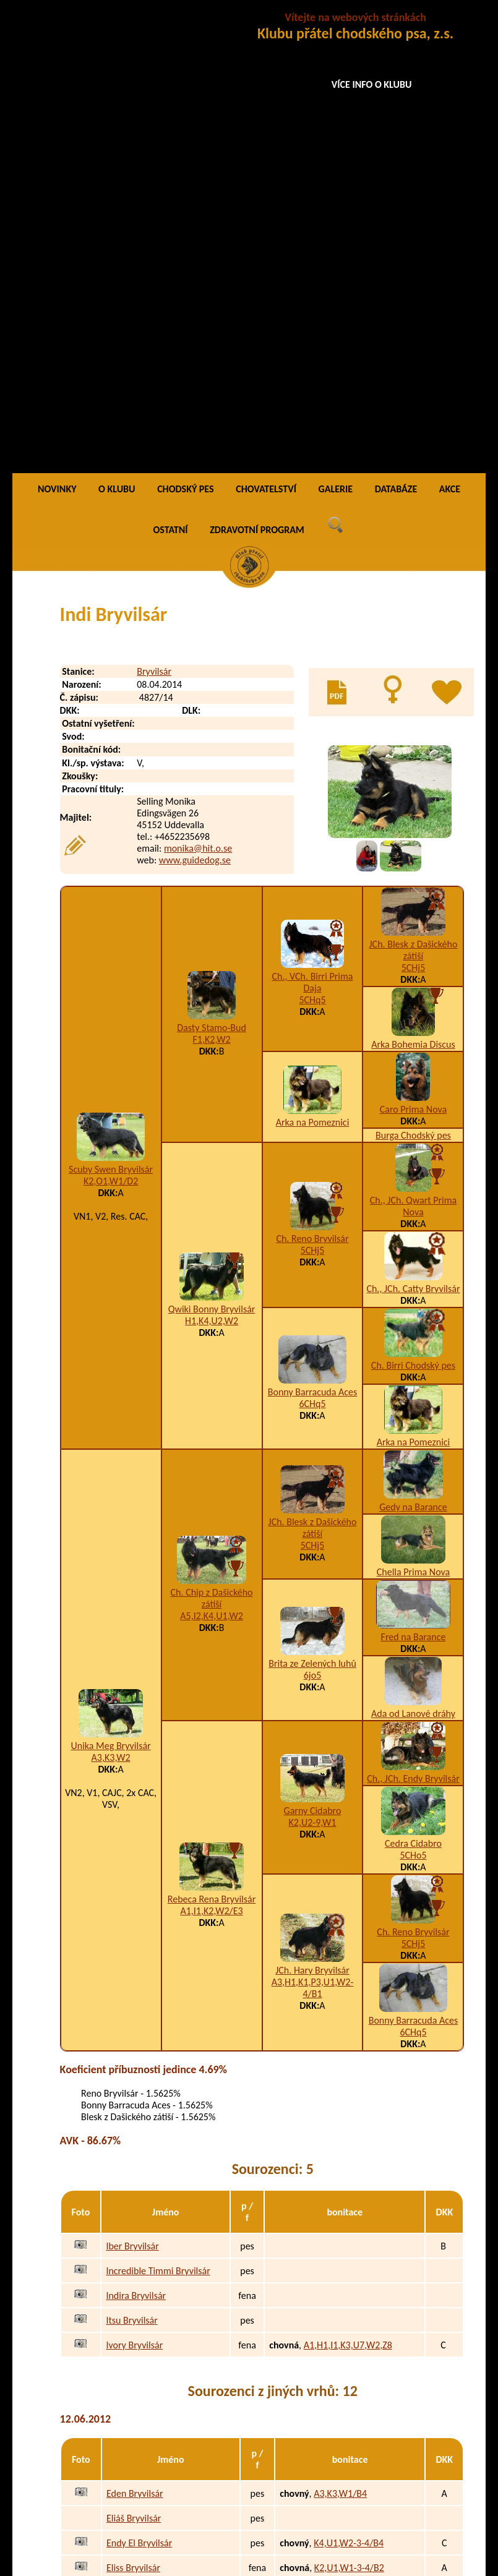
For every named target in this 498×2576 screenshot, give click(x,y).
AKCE (449, 27)
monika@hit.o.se (198, 387)
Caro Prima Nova (413, 648)
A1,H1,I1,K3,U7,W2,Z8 (348, 1883)
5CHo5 (413, 1394)
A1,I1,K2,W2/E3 (211, 1449)
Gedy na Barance (413, 1045)
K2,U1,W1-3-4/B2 (349, 2106)
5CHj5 (413, 506)
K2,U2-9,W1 (313, 1361)
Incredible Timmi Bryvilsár (158, 1809)
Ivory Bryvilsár (134, 1883)
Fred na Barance (413, 1175)
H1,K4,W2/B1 (340, 2322)
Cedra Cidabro (413, 1382)
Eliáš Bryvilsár (133, 2057)
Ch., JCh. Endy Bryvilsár (413, 1317)
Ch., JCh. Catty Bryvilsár (413, 827)
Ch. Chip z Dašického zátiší (212, 1137)
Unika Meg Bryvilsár (110, 1284)
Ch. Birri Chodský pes (413, 904)
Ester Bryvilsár (134, 2131)
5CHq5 (312, 538)
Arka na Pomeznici (313, 661)
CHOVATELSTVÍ (266, 27)
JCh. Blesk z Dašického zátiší (413, 488)
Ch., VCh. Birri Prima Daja (312, 521)
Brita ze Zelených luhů (312, 1202)
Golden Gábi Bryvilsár (149, 2273)
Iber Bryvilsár (132, 1785)
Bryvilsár (154, 210)
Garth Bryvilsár (136, 2371)
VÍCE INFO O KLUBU (372, 84)
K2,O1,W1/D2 (111, 719)
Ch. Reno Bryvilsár (312, 777)
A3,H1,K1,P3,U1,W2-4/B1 (313, 1526)
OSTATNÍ (170, 68)
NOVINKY (57, 27)
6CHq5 (312, 942)
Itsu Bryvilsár (131, 1859)
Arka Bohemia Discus (413, 583)
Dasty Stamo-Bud (211, 566)
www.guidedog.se (195, 398)
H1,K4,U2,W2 (211, 859)
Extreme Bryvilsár (141, 2156)
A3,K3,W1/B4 (340, 2032)
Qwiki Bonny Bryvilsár (211, 848)
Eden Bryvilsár (134, 2032)
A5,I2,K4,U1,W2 (211, 1154)
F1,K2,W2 (212, 578)
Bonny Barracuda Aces (312, 930)
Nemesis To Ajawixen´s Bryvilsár (170, 2488)
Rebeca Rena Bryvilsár (211, 1438)
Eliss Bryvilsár (133, 2106)
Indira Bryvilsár (136, 1834)
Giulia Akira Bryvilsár (147, 2297)
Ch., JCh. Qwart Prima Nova (413, 744)
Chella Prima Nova (413, 1110)
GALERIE (336, 27)
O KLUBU (116, 27)
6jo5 (312, 1214)
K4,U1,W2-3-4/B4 (349, 2081)
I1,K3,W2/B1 (339, 2273)
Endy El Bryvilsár (139, 2081)
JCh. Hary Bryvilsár (312, 1509)
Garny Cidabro (312, 1349)
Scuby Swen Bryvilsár (111, 708)
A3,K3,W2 (111, 1296)
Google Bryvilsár (139, 2347)
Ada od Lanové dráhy (413, 1252)
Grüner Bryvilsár (138, 2322)
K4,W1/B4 (334, 2156)
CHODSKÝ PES (185, 27)
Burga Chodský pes (413, 674)
